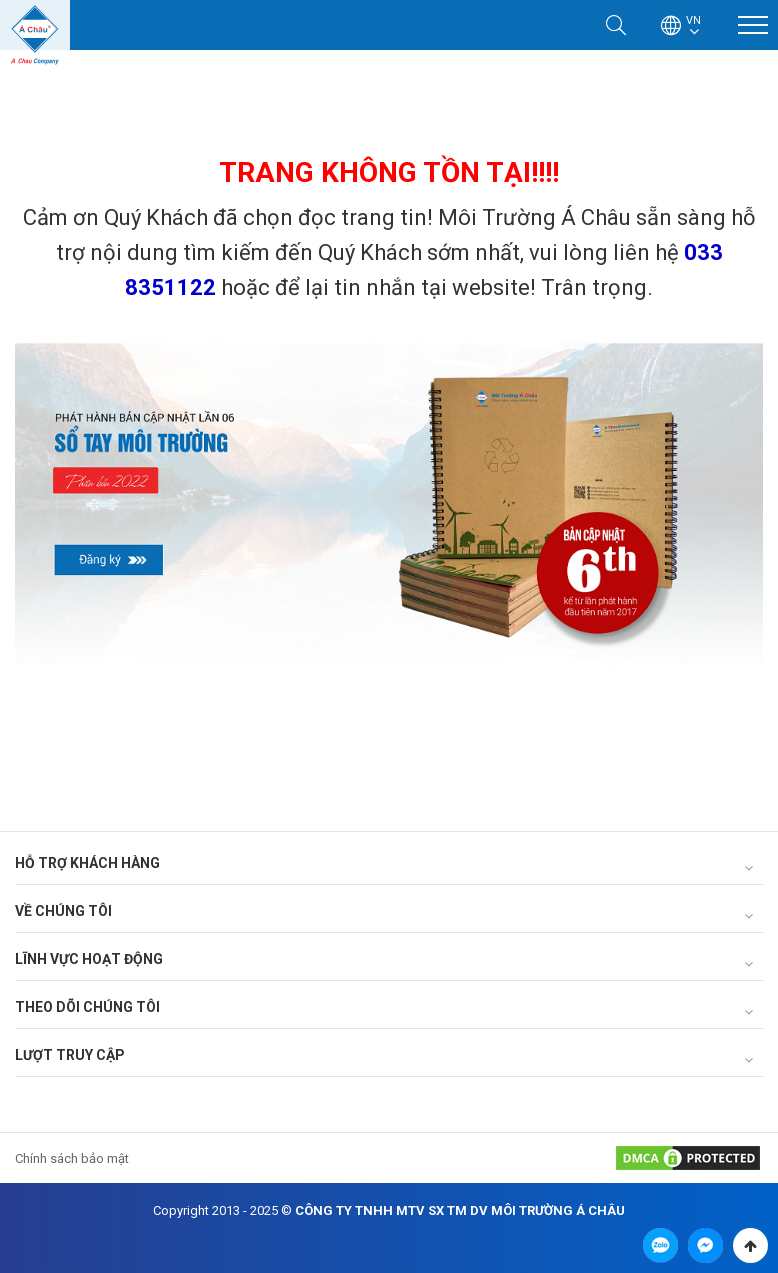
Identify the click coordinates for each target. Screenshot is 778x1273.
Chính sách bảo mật (72, 1158)
